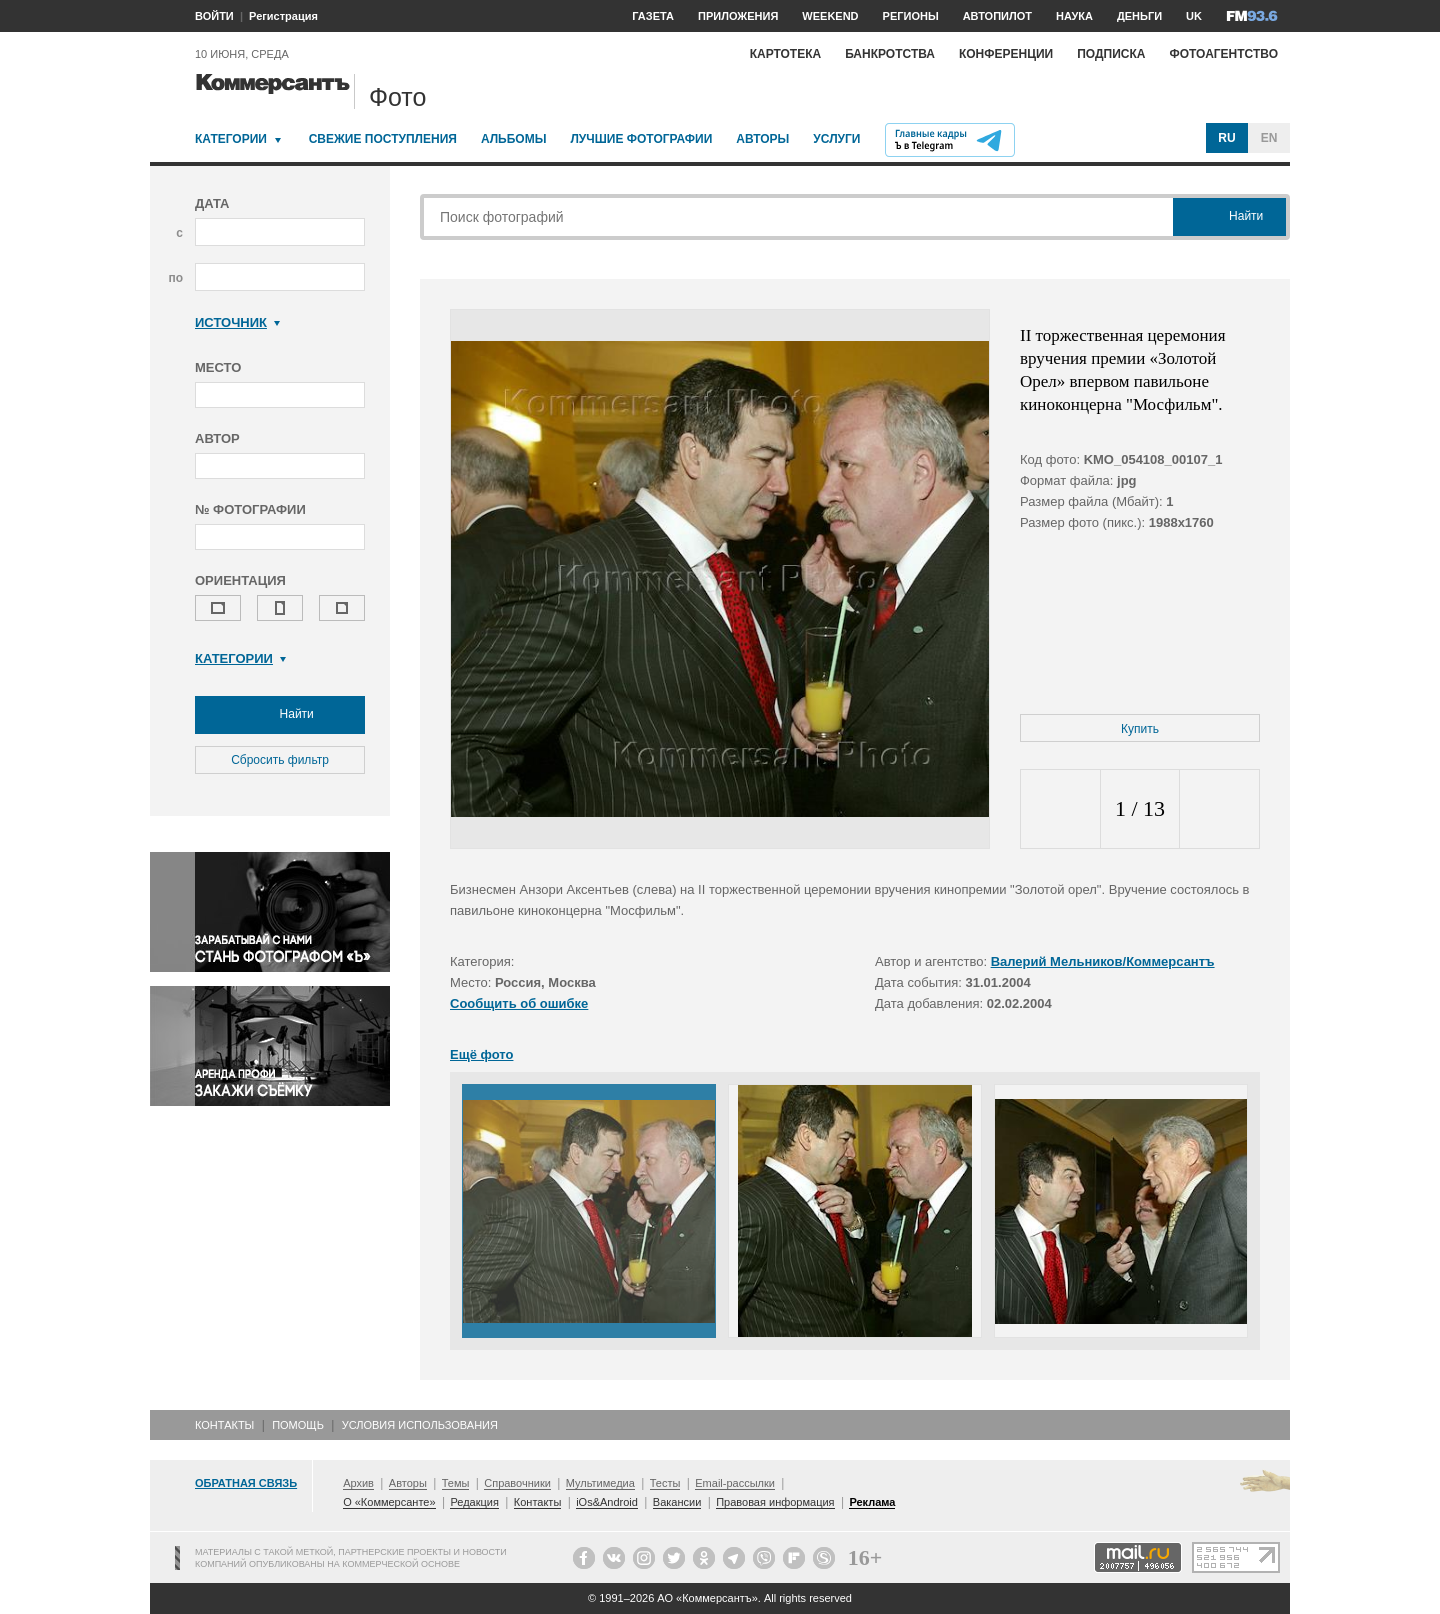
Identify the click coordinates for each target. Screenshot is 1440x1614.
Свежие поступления (383, 139)
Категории (231, 139)
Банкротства (890, 54)
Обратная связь (246, 1483)
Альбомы (514, 139)
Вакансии (677, 1502)
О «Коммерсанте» (389, 1502)
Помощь (298, 1425)
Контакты (224, 1425)
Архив (358, 1483)
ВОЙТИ (214, 16)
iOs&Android (607, 1502)
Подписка (1111, 54)
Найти (280, 715)
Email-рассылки (735, 1483)
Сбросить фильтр (280, 760)
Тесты (665, 1483)
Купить (1140, 729)
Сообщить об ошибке (519, 1003)
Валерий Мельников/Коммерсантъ (1103, 961)
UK (1194, 16)
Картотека (786, 54)
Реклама (872, 1502)
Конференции (1006, 54)
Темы (456, 1483)
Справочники (517, 1483)
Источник (237, 322)
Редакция (474, 1502)
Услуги (836, 139)
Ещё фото (481, 1054)
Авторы (762, 139)
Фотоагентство (1223, 54)
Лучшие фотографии (641, 139)
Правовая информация (775, 1502)
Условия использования (420, 1425)
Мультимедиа (600, 1483)
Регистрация (283, 16)
